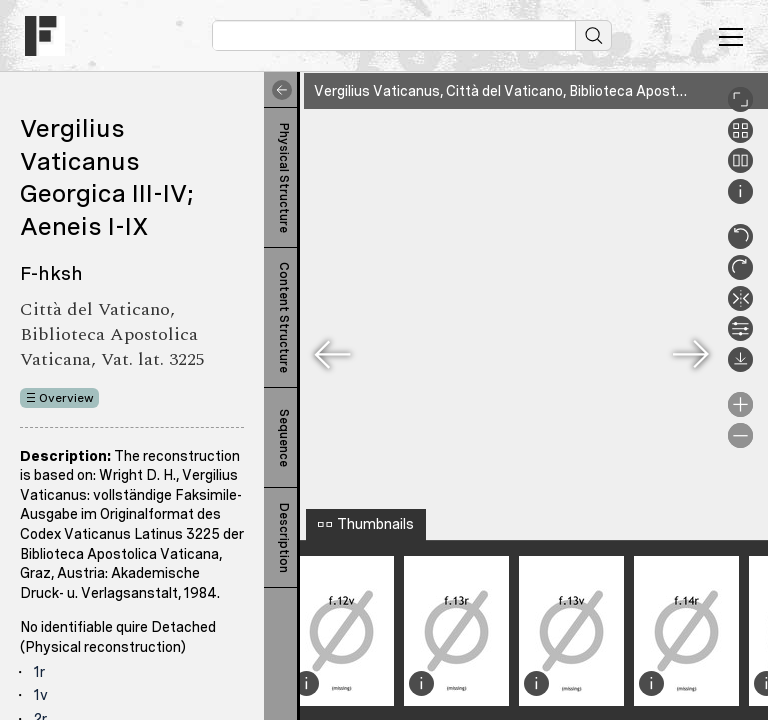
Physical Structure (284, 178)
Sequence (284, 438)
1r (39, 672)
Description (284, 538)
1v (41, 695)
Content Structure (284, 317)
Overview (66, 398)
